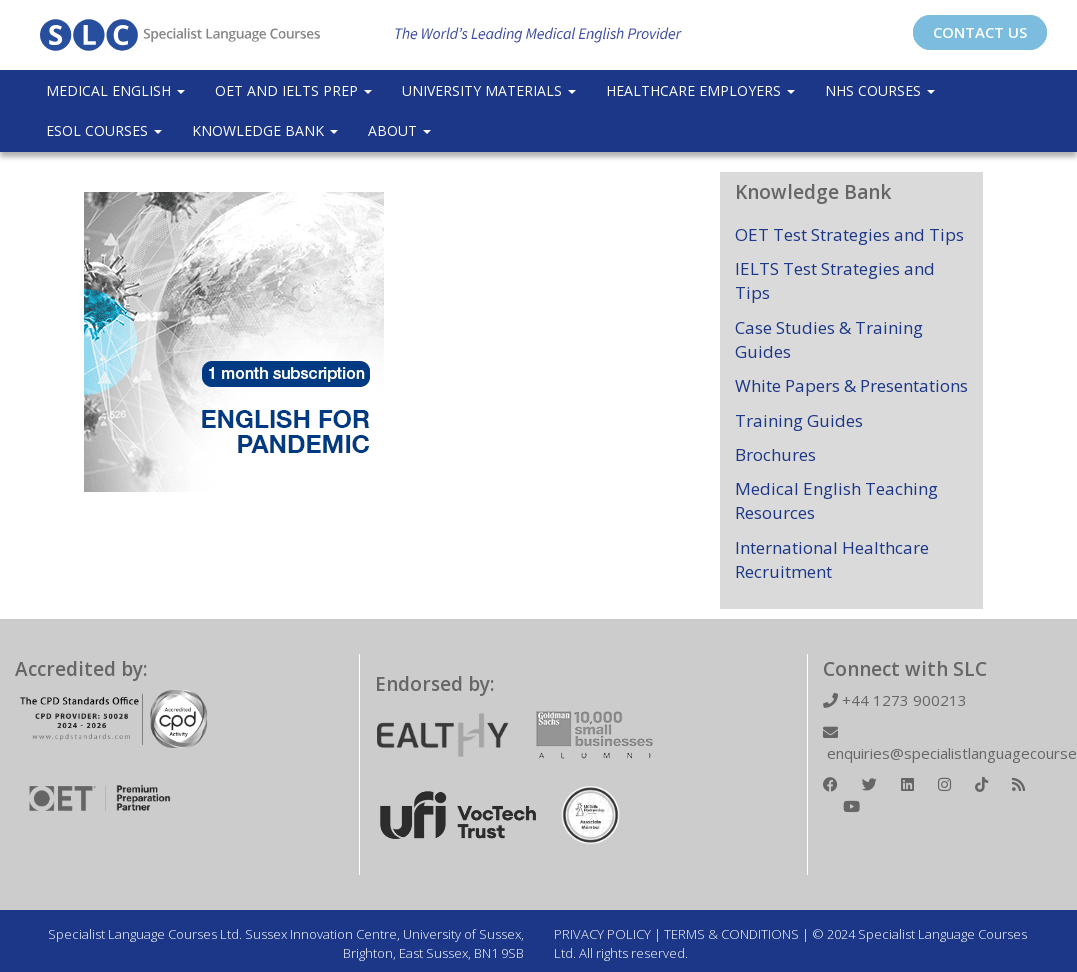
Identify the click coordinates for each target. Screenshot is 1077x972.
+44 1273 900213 (895, 700)
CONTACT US (980, 32)
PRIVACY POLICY (602, 934)
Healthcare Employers (700, 90)
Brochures (775, 454)
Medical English (115, 90)
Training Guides (799, 420)
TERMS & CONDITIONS (731, 934)
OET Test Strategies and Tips (849, 234)
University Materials (489, 90)
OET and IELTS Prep (293, 90)
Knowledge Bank (265, 130)
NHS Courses (880, 90)
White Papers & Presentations (851, 385)
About (399, 130)
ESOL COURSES (104, 130)
